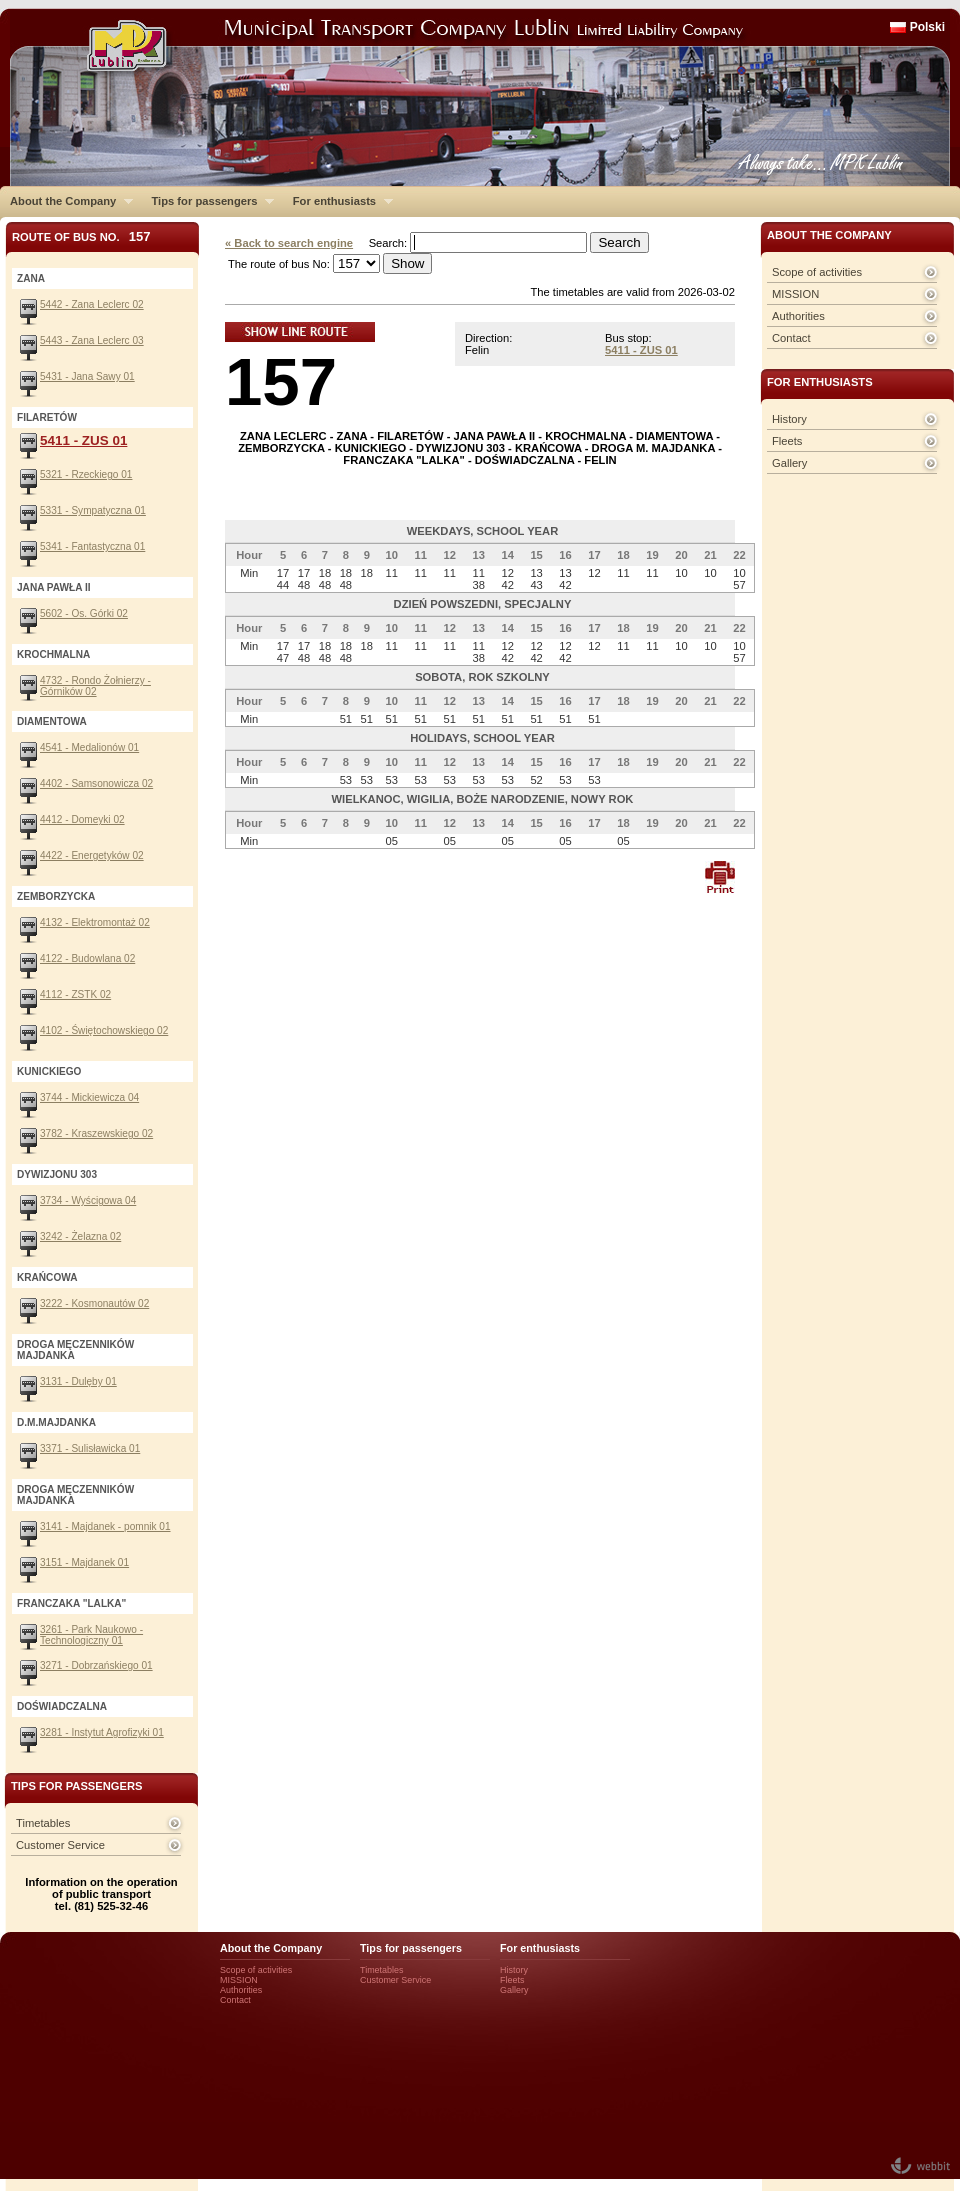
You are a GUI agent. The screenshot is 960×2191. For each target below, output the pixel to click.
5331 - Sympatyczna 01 (93, 510)
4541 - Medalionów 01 (89, 747)
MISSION (795, 294)
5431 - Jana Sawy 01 (87, 376)
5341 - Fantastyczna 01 (92, 546)
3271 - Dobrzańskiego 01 (96, 1665)
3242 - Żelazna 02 (80, 1236)
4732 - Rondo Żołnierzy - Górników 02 (95, 686)
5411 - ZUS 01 (641, 350)
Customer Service (60, 1845)
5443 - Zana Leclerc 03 (92, 340)
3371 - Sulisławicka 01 (90, 1448)
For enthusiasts (338, 201)
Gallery (789, 463)
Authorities (798, 316)
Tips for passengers (207, 201)
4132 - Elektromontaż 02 (95, 922)
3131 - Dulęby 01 (78, 1381)
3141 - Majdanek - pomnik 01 (105, 1526)
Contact (791, 338)
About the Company (66, 201)
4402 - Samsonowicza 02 (96, 783)
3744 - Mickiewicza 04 (89, 1097)
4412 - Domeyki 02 (82, 819)
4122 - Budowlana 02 (87, 958)
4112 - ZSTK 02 (75, 994)
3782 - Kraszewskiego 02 (96, 1133)
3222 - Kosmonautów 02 (94, 1303)
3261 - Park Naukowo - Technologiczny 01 (91, 1635)
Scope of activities (817, 272)
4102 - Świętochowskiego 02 (104, 1030)
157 (281, 381)
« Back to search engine (289, 243)
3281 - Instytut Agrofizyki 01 (102, 1732)
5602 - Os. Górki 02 (84, 613)
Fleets (787, 441)
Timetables (43, 1823)
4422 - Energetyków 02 (92, 855)
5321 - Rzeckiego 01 (86, 474)
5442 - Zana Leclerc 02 (92, 304)
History (789, 419)
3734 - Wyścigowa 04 (88, 1200)
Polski (927, 27)
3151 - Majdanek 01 (84, 1562)
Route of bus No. (81, 236)
